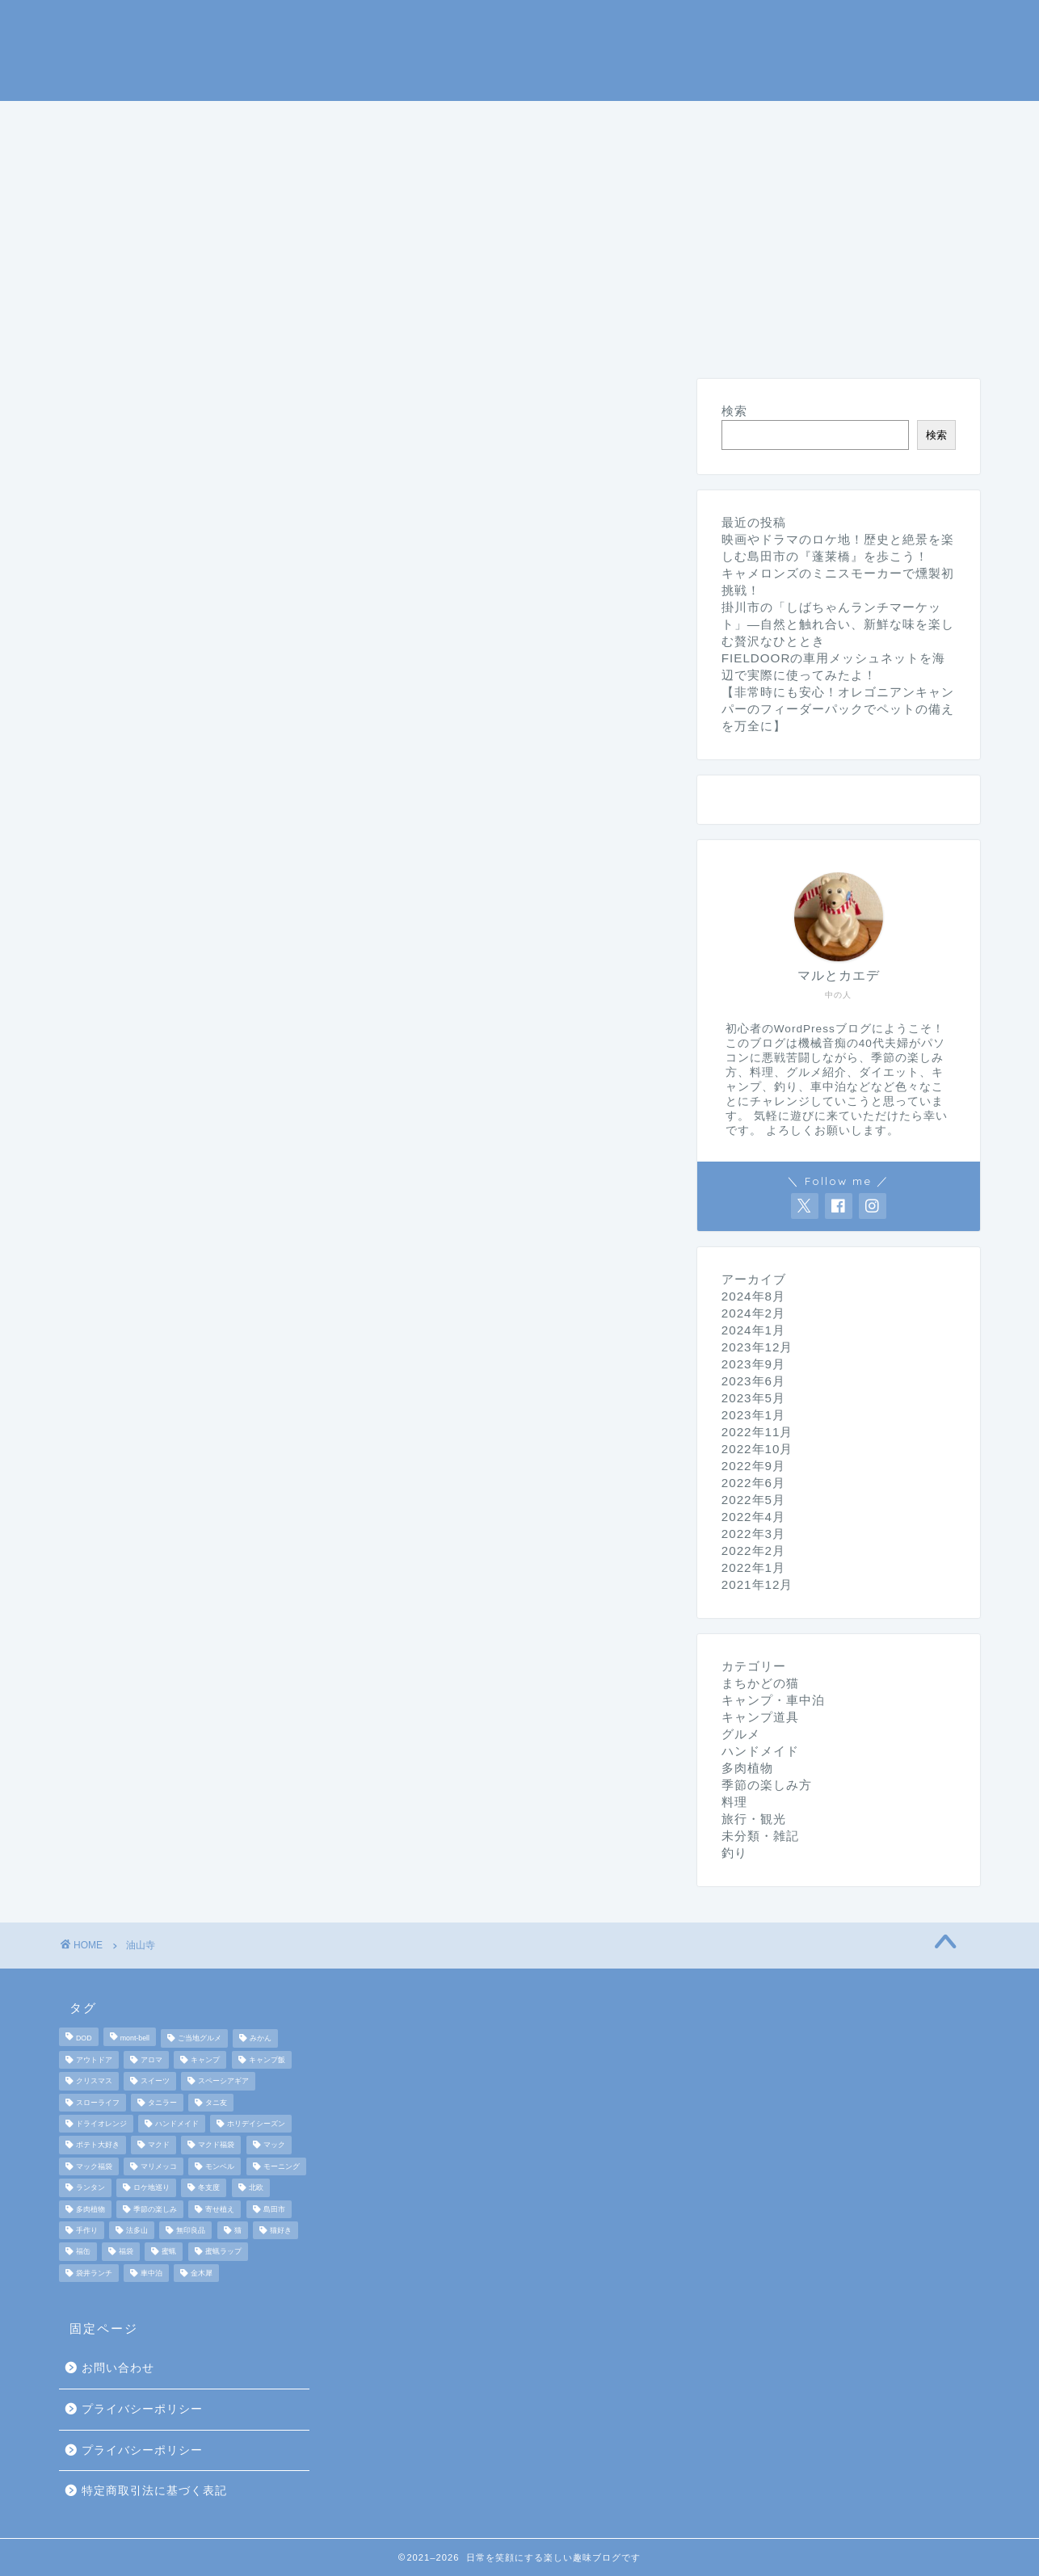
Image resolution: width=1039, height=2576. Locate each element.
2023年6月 (753, 1381)
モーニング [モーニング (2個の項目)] (281, 2166)
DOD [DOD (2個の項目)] (84, 2039)
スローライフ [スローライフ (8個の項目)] (98, 2103)
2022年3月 (753, 1533)
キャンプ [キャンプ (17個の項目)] (205, 2060)
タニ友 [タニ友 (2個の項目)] (216, 2103)
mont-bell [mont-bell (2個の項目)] (134, 2039)
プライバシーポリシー (142, 2409)
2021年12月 (757, 1584)
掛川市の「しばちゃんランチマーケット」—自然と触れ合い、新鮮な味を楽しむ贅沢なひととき (837, 624)
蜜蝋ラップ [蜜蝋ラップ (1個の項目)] (223, 2252)
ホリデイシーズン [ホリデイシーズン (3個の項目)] (256, 2124)
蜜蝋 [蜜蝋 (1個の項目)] (169, 2252)
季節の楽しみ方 (612, 120)
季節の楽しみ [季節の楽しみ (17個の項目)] (155, 2209)
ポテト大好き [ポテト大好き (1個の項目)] (98, 2145)
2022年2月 (753, 1550)
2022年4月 (753, 1516)
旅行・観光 (892, 120)
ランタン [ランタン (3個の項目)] (90, 2188)
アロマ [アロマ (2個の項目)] (151, 2060)
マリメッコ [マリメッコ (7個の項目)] (159, 2166)
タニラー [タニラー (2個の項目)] (162, 2103)
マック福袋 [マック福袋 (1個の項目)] (94, 2166)
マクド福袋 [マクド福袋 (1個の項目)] (216, 2145)
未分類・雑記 (491, 157)
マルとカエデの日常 (520, 48)
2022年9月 (753, 1466)
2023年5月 (753, 1398)
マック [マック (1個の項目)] (274, 2145)
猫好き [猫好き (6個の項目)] (281, 2230)
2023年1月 (753, 1415)
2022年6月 (753, 1483)
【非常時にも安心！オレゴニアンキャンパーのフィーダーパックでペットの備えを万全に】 (837, 709)
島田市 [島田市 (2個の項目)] (274, 2209)
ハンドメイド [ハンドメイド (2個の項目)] (177, 2124)
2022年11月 (757, 1432)
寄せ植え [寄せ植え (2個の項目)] (219, 2209)
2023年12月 (757, 1347)
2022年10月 (757, 1449)
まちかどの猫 (122, 157)
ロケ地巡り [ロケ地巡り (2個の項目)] (151, 2188)
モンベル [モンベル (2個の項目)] (219, 2166)
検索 (734, 411)
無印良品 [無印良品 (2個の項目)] (190, 2230)
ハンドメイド (363, 157)
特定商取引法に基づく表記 (154, 2491)
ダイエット (243, 157)
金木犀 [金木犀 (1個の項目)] (201, 2273)
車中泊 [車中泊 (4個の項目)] (151, 2273)
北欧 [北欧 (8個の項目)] (256, 2188)
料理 (717, 120)
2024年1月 (753, 1330)
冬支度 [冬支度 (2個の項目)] (209, 2188)
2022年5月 (753, 1500)
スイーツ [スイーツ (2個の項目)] (155, 2082)
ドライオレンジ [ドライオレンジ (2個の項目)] (101, 2124)
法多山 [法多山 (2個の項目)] (137, 2230)
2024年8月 (753, 1296)
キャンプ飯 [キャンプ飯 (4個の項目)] (267, 2060)
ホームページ (122, 120)
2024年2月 (753, 1313)
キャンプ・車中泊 (265, 120)
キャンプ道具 (407, 120)
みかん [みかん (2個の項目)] (260, 2039)
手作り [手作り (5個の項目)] (87, 2230)
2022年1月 (753, 1567)
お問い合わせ (118, 2368)
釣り (505, 120)
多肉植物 (747, 1768)
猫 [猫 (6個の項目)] (238, 2230)
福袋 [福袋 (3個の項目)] (126, 2252)
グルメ (794, 120)
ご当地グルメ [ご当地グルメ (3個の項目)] (199, 2039)
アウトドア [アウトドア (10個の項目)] (94, 2060)
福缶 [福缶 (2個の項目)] (83, 2252)
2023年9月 (753, 1364)
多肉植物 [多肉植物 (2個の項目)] (90, 2209)
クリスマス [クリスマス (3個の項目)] (94, 2082)
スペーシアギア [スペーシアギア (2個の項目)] (223, 2082)
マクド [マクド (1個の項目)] (159, 2145)
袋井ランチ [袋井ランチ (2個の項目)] (94, 2273)
